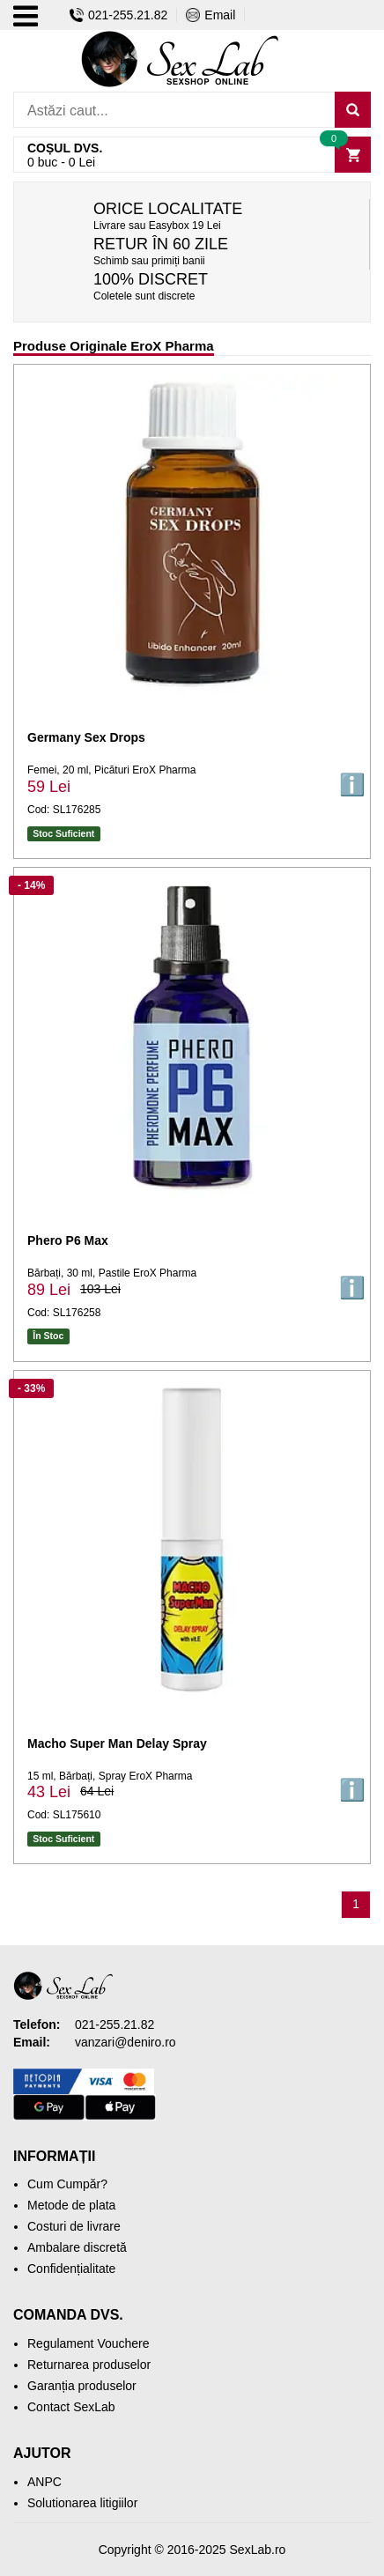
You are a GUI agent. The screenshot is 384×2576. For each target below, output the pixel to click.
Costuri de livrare (74, 2226)
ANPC (44, 2482)
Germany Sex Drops (86, 737)
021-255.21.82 (118, 15)
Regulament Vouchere (88, 2343)
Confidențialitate (71, 2268)
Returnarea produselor (89, 2365)
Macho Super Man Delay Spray (117, 1743)
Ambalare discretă (77, 2247)
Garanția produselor (82, 2386)
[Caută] (353, 110)
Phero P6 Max (67, 1240)
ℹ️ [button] (352, 784)
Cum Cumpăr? (67, 2184)
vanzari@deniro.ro (125, 2042)
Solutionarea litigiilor (82, 2503)
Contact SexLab (71, 2407)
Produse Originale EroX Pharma (113, 346)
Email (210, 15)
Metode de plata (71, 2205)
